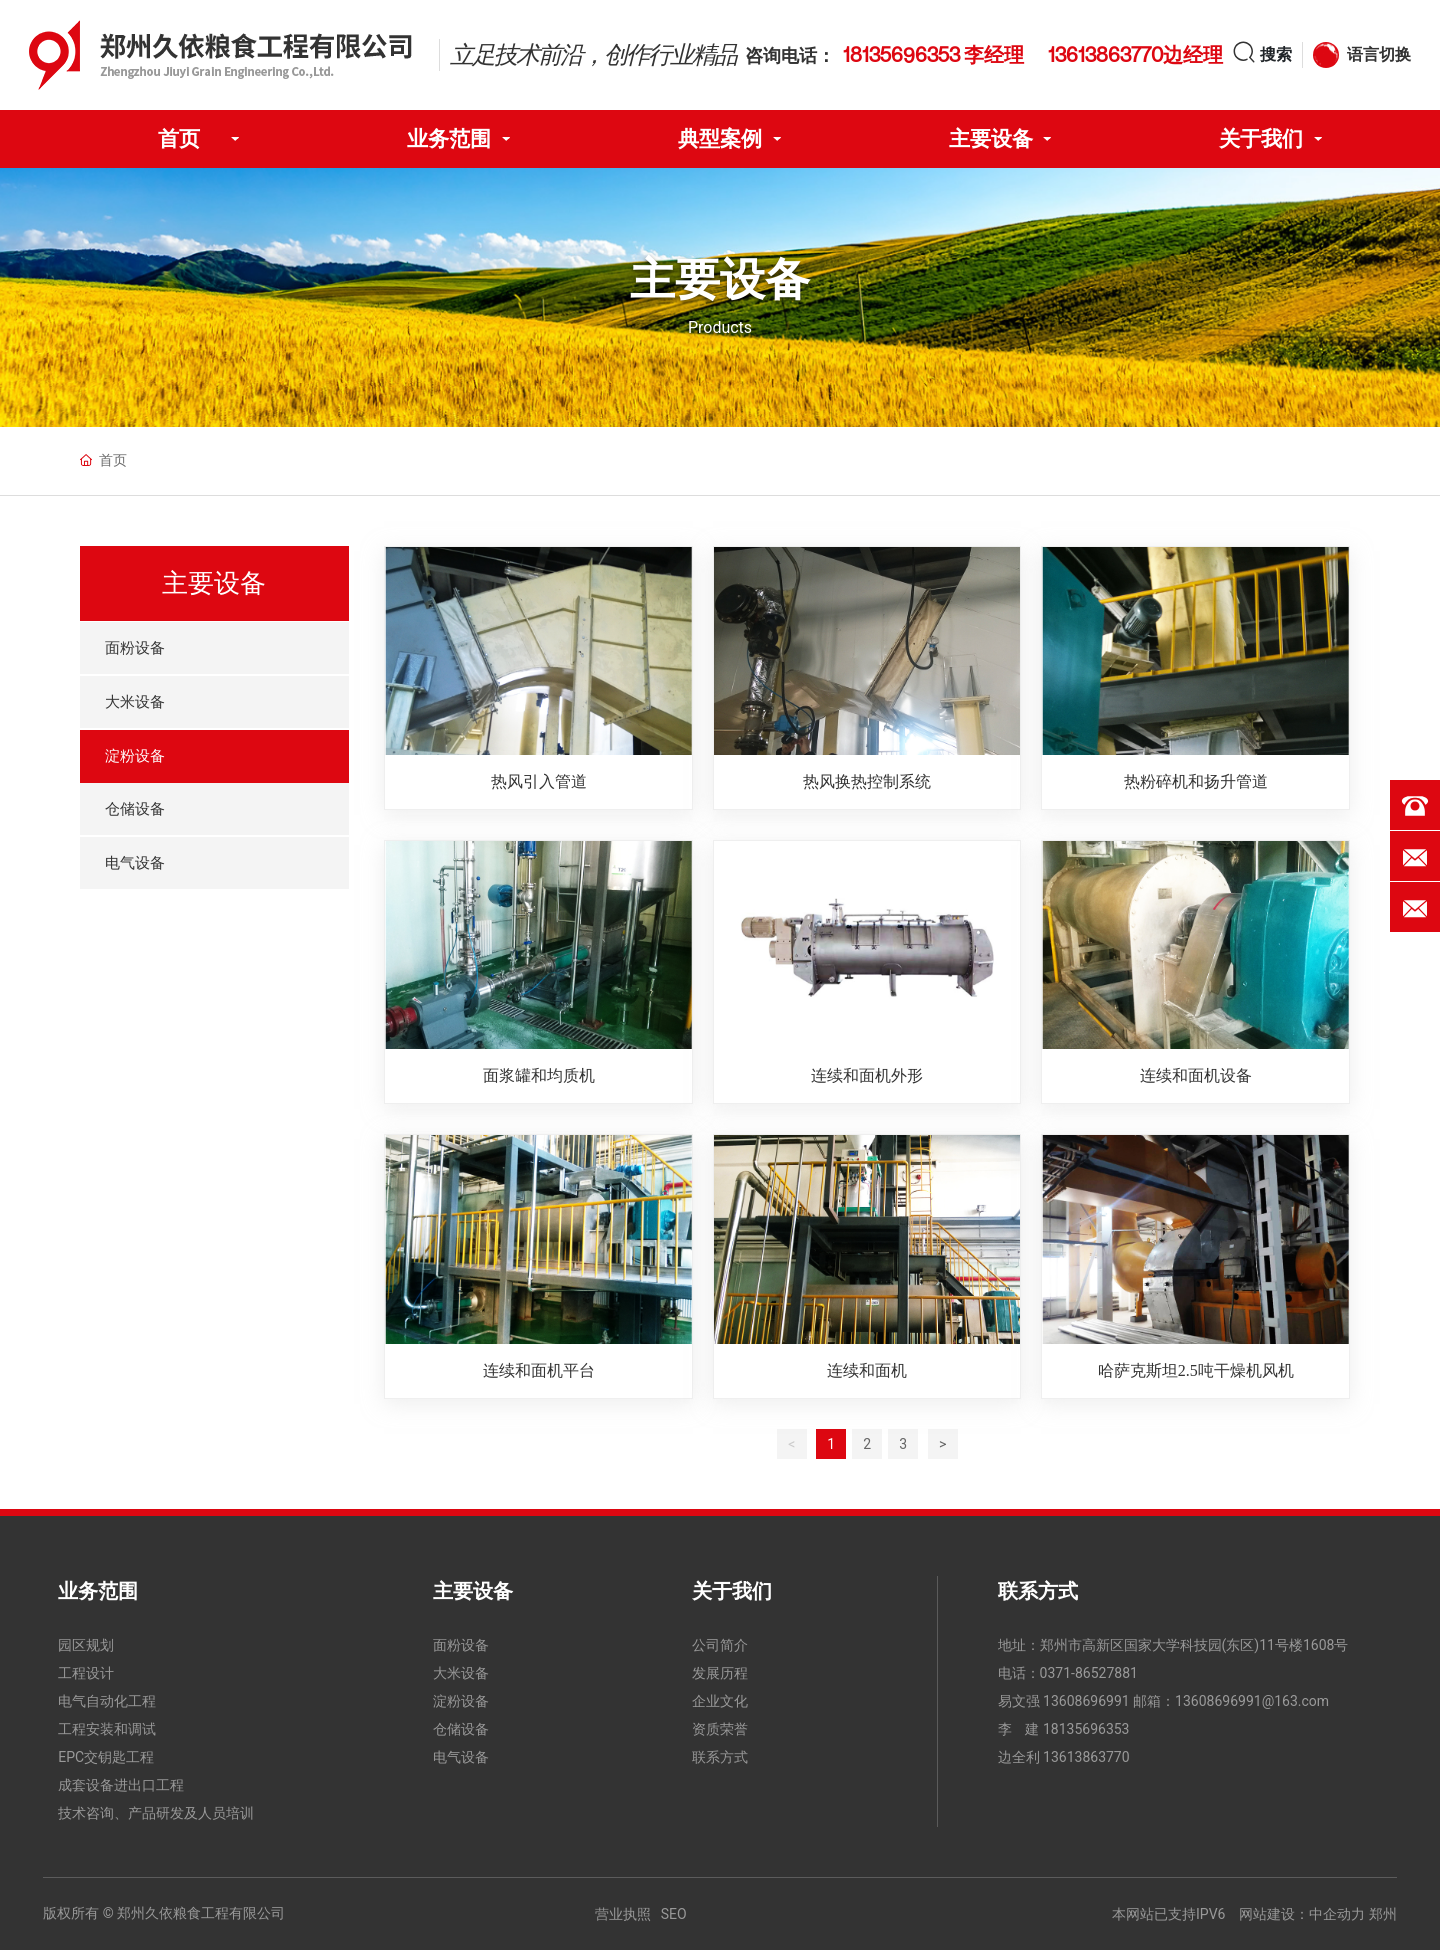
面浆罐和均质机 (539, 1075)
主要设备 (720, 279)
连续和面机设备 (1196, 1075)
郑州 (1383, 1914)
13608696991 (1086, 1701)
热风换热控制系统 (867, 781)
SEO (674, 1914)
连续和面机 (867, 1370)
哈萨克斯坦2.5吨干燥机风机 (1196, 1370)
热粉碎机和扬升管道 (1196, 781)
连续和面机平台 (539, 1370)
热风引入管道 (539, 781)
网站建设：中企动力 (1302, 1914)
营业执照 (623, 1914)
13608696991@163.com (1252, 1701)
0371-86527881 (1089, 1673)
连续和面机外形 (867, 1075)
